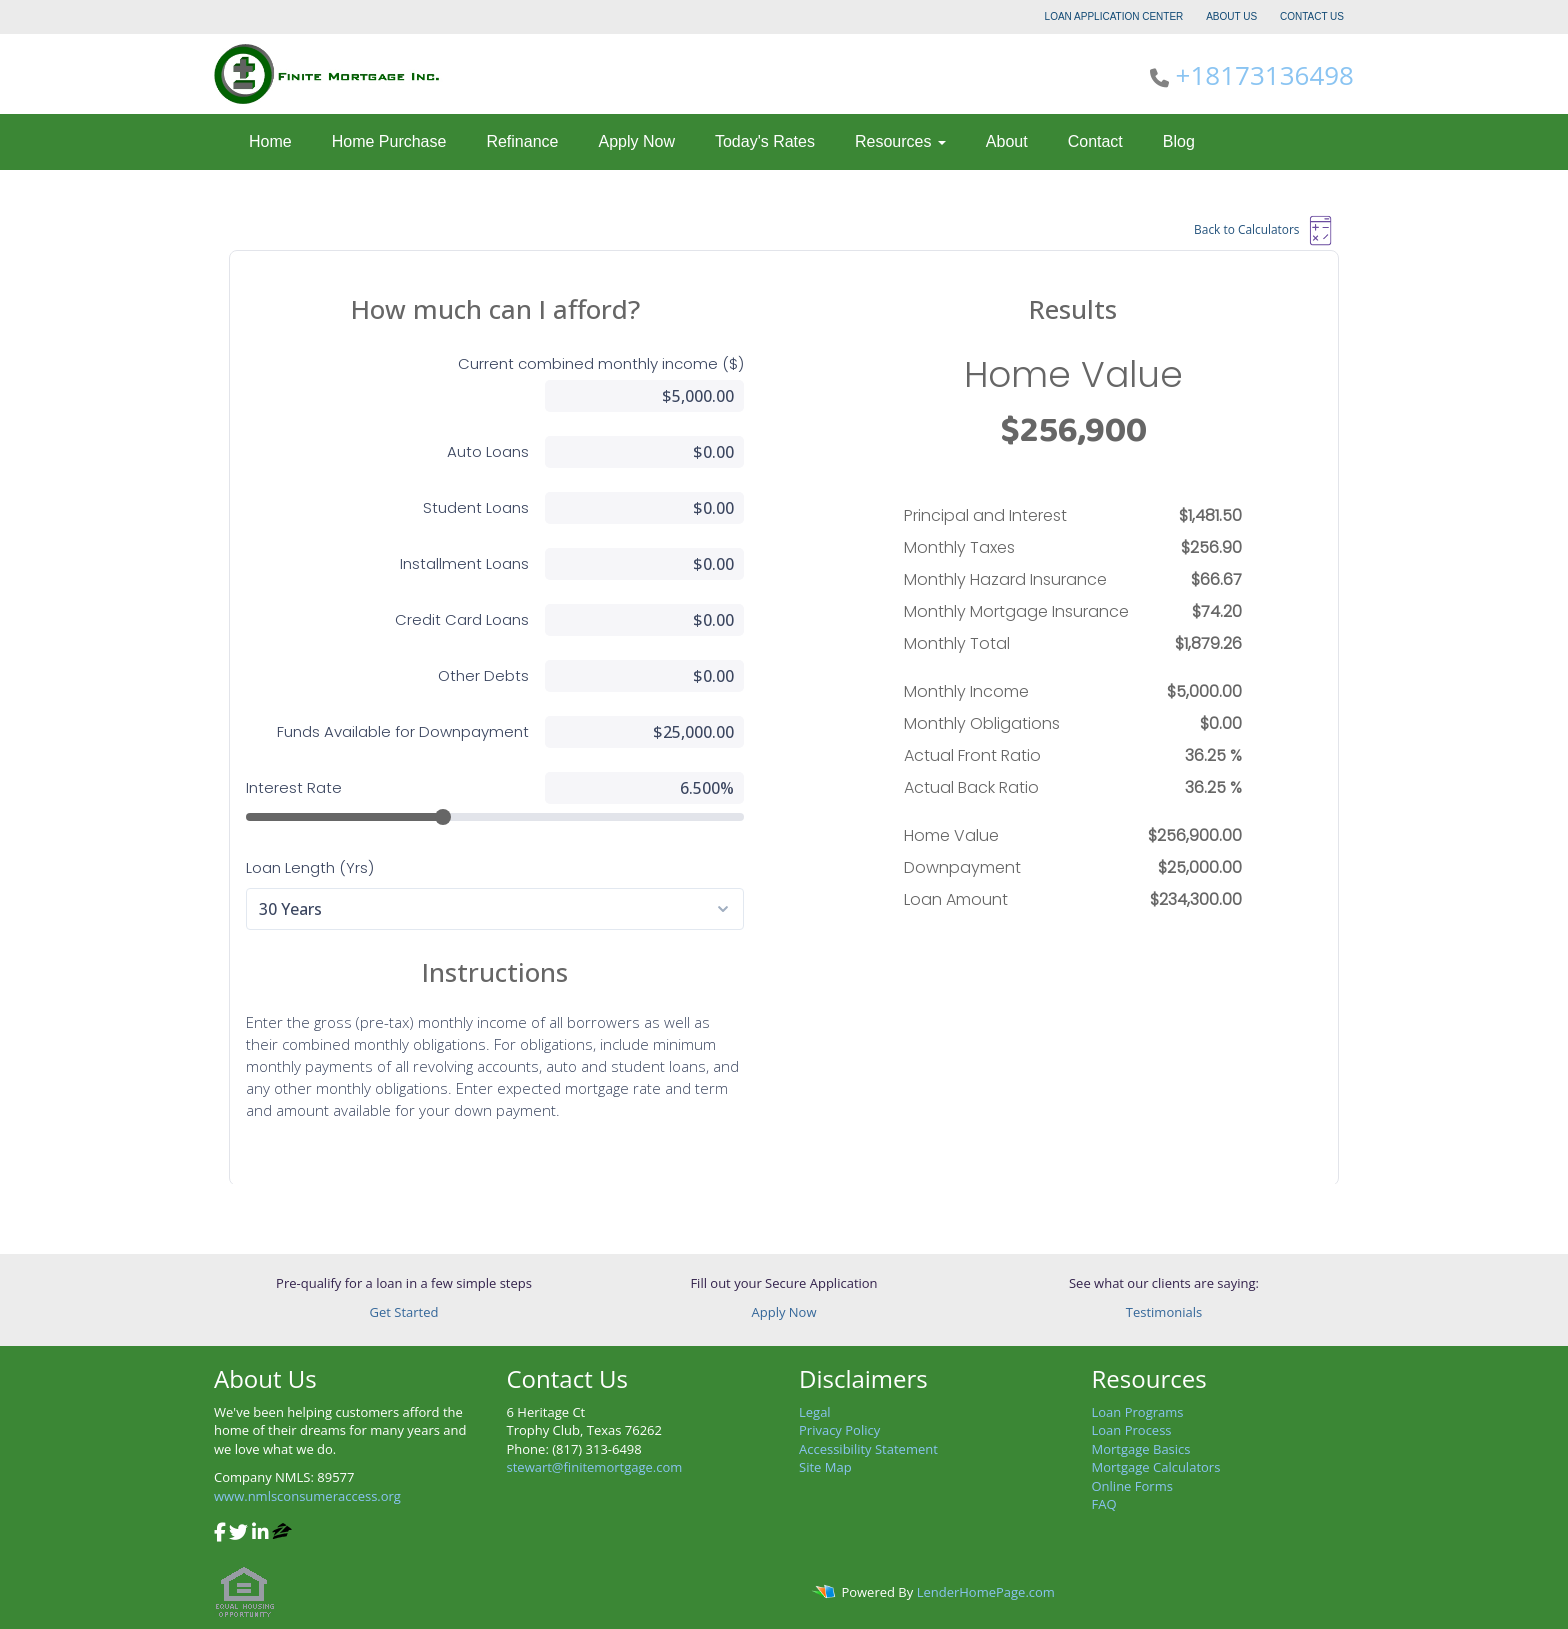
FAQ (1104, 1504)
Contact (1095, 141)
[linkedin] (260, 1534)
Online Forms (1132, 1486)
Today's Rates (765, 141)
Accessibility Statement (868, 1449)
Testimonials (1164, 1312)
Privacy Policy (839, 1430)
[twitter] (238, 1534)
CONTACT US (1312, 16)
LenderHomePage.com (986, 1592)
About (1007, 141)
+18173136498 (1265, 75)
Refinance (522, 141)
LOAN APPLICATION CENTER (1116, 16)
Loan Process (1132, 1430)
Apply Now (636, 141)
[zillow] (282, 1534)
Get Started (404, 1312)
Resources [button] (900, 141)
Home (270, 141)
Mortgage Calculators (1156, 1467)
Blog (1179, 141)
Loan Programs (1138, 1412)
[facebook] (220, 1534)
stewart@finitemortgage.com (595, 1467)
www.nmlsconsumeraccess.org (307, 1496)
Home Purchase (389, 141)
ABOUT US (1231, 16)
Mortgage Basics (1141, 1449)
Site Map (825, 1467)
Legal (815, 1412)
